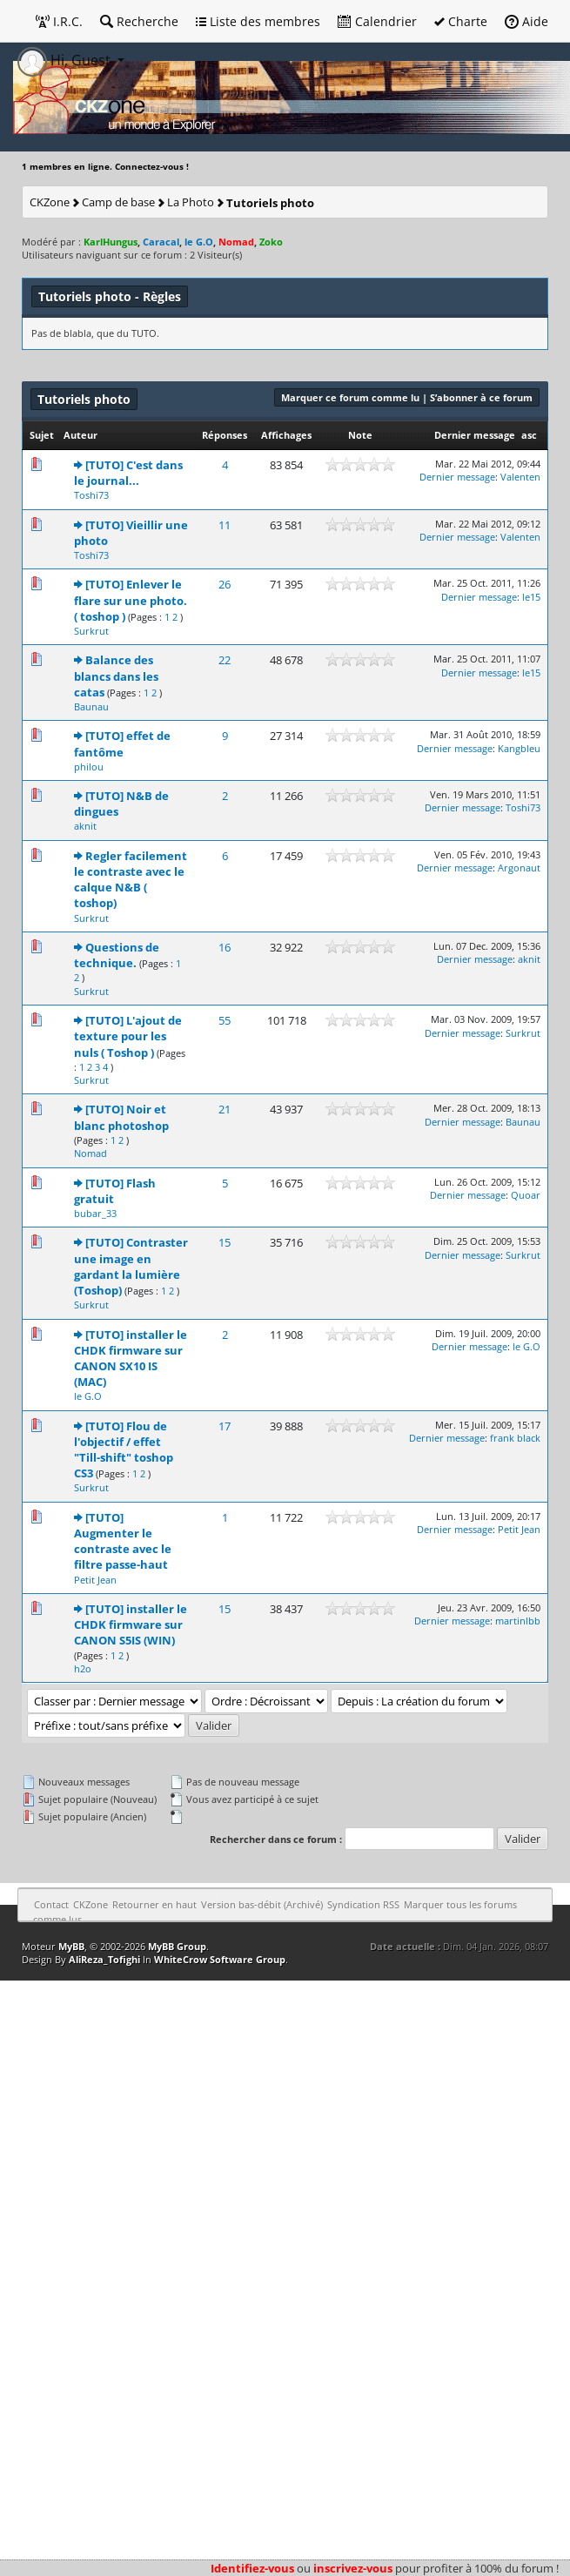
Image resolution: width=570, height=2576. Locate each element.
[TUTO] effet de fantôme (122, 743)
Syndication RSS (363, 1904)
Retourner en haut (154, 1904)
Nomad (90, 1153)
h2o (82, 1668)
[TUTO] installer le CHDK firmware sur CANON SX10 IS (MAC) (130, 1358)
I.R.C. (59, 21)
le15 (531, 596)
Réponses (224, 434)
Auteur (80, 434)
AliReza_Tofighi (104, 1959)
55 (224, 1020)
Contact (51, 1904)
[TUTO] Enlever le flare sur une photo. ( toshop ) (130, 599)
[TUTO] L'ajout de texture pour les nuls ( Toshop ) (128, 1035)
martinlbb (517, 1620)
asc (529, 434)
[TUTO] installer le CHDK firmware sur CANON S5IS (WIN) (130, 1624)
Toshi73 (91, 494)
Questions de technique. (116, 955)
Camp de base (118, 202)
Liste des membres (258, 21)
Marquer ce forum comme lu (350, 397)
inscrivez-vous (352, 2568)
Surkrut (91, 630)
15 (224, 1242)
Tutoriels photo (270, 203)
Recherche (139, 21)
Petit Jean (95, 1579)
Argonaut (519, 867)
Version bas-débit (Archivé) (262, 1904)
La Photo (190, 202)
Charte (460, 21)
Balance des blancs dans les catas (116, 675)
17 (224, 1426)
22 (224, 660)
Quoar (525, 1194)
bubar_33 (95, 1213)
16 (224, 947)
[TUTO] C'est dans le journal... (128, 472)
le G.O (88, 1395)
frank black (515, 1437)
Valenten (520, 476)
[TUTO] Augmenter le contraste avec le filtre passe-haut (122, 1541)
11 (224, 525)
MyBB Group (177, 1946)
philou (89, 766)
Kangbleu (519, 748)
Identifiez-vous (252, 2568)
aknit (85, 825)
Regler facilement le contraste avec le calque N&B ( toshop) (130, 879)
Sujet (42, 434)
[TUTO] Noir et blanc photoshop (121, 1117)
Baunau (91, 706)
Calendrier (377, 21)
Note (360, 434)
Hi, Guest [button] (65, 60)
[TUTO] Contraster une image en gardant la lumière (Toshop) (131, 1266)
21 (224, 1109)
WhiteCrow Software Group (219, 1959)
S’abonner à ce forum (481, 397)
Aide (526, 21)
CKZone (50, 202)
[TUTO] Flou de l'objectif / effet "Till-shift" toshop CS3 (123, 1450)
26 (224, 584)
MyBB (71, 1946)
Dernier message (474, 434)
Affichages (286, 434)
